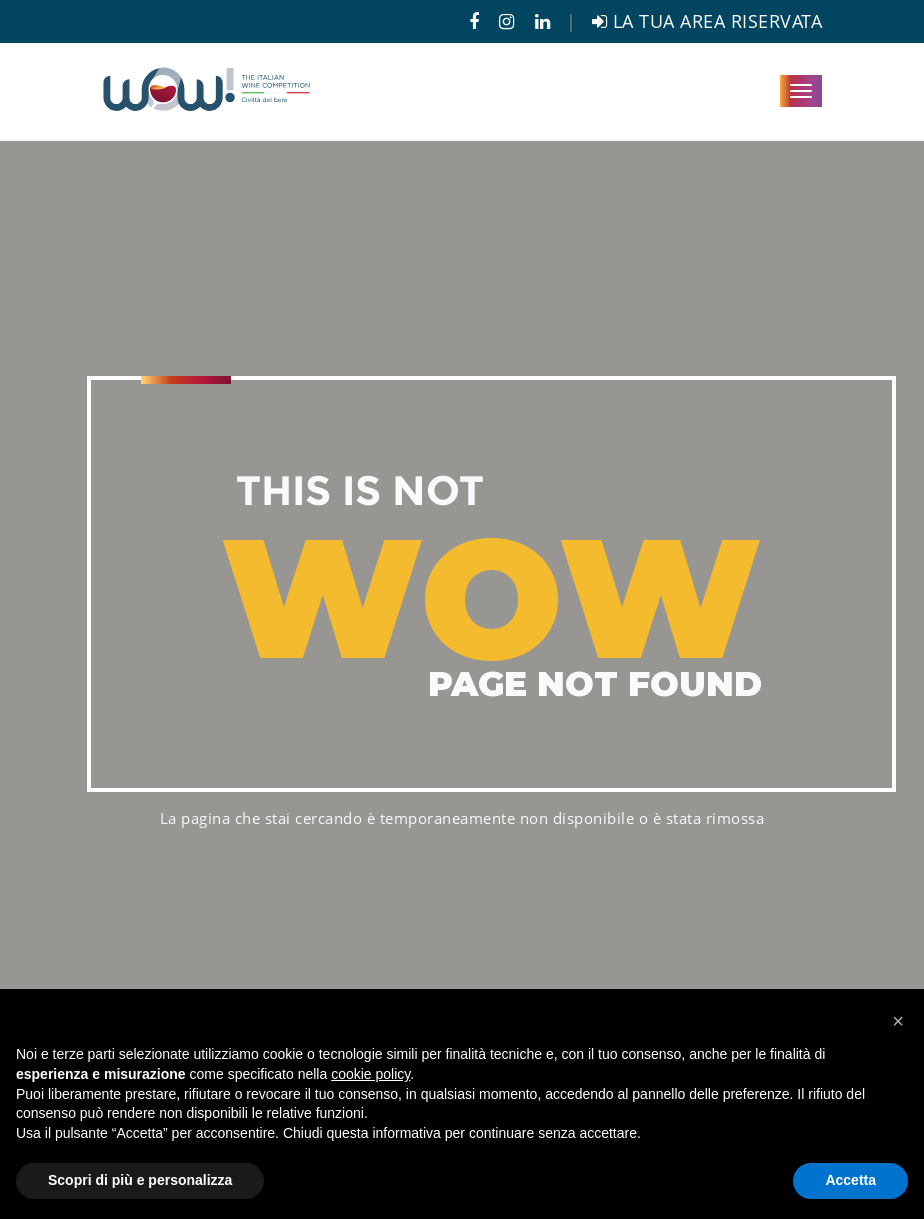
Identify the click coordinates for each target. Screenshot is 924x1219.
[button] (898, 1021)
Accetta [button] (850, 1180)
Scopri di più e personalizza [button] (140, 1180)
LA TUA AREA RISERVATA (707, 21)
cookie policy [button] (370, 1074)
